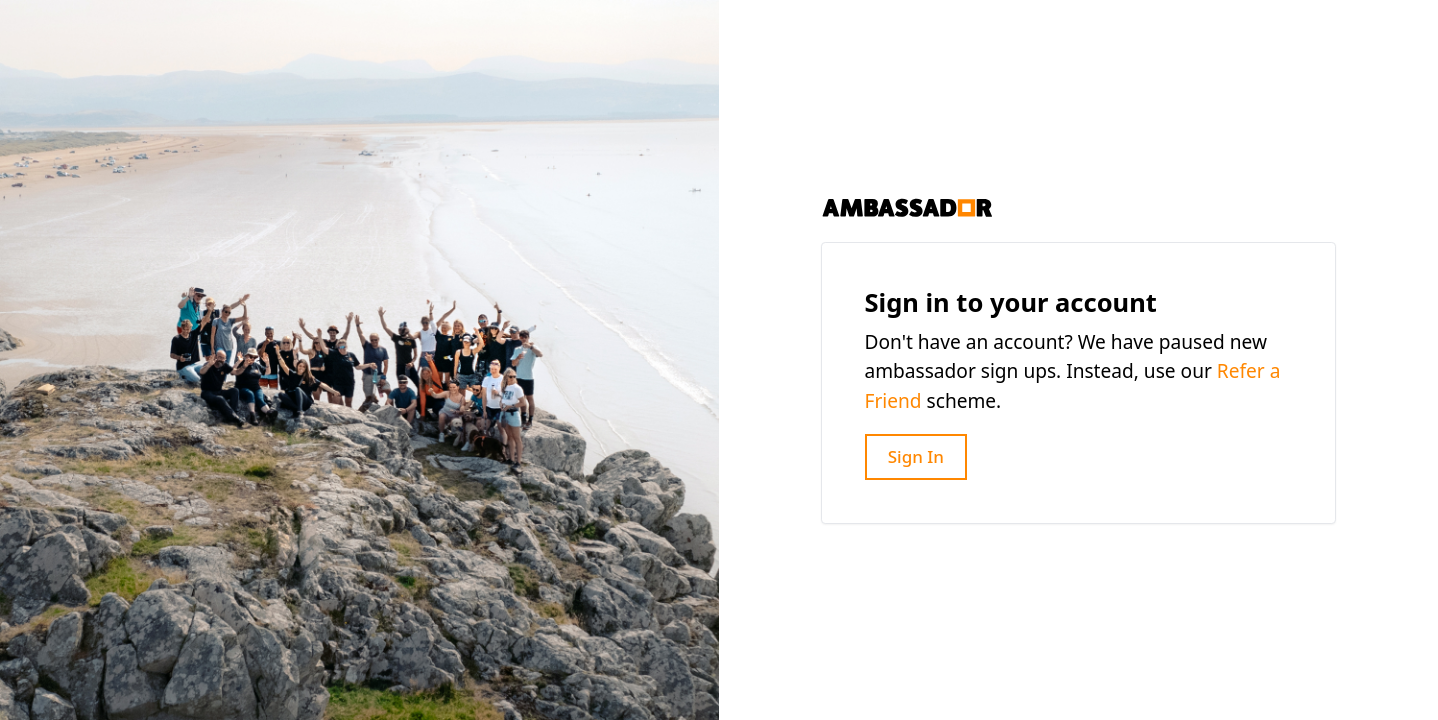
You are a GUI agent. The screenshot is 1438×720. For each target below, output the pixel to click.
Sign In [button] (916, 456)
